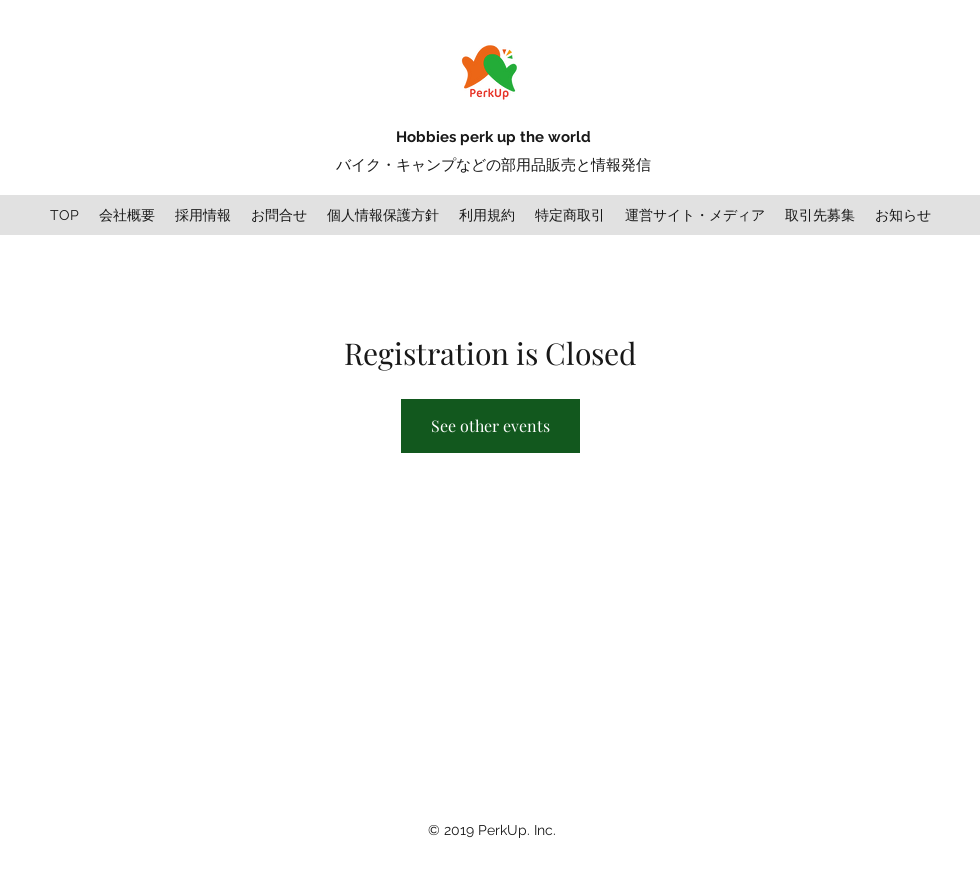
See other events (490, 425)
